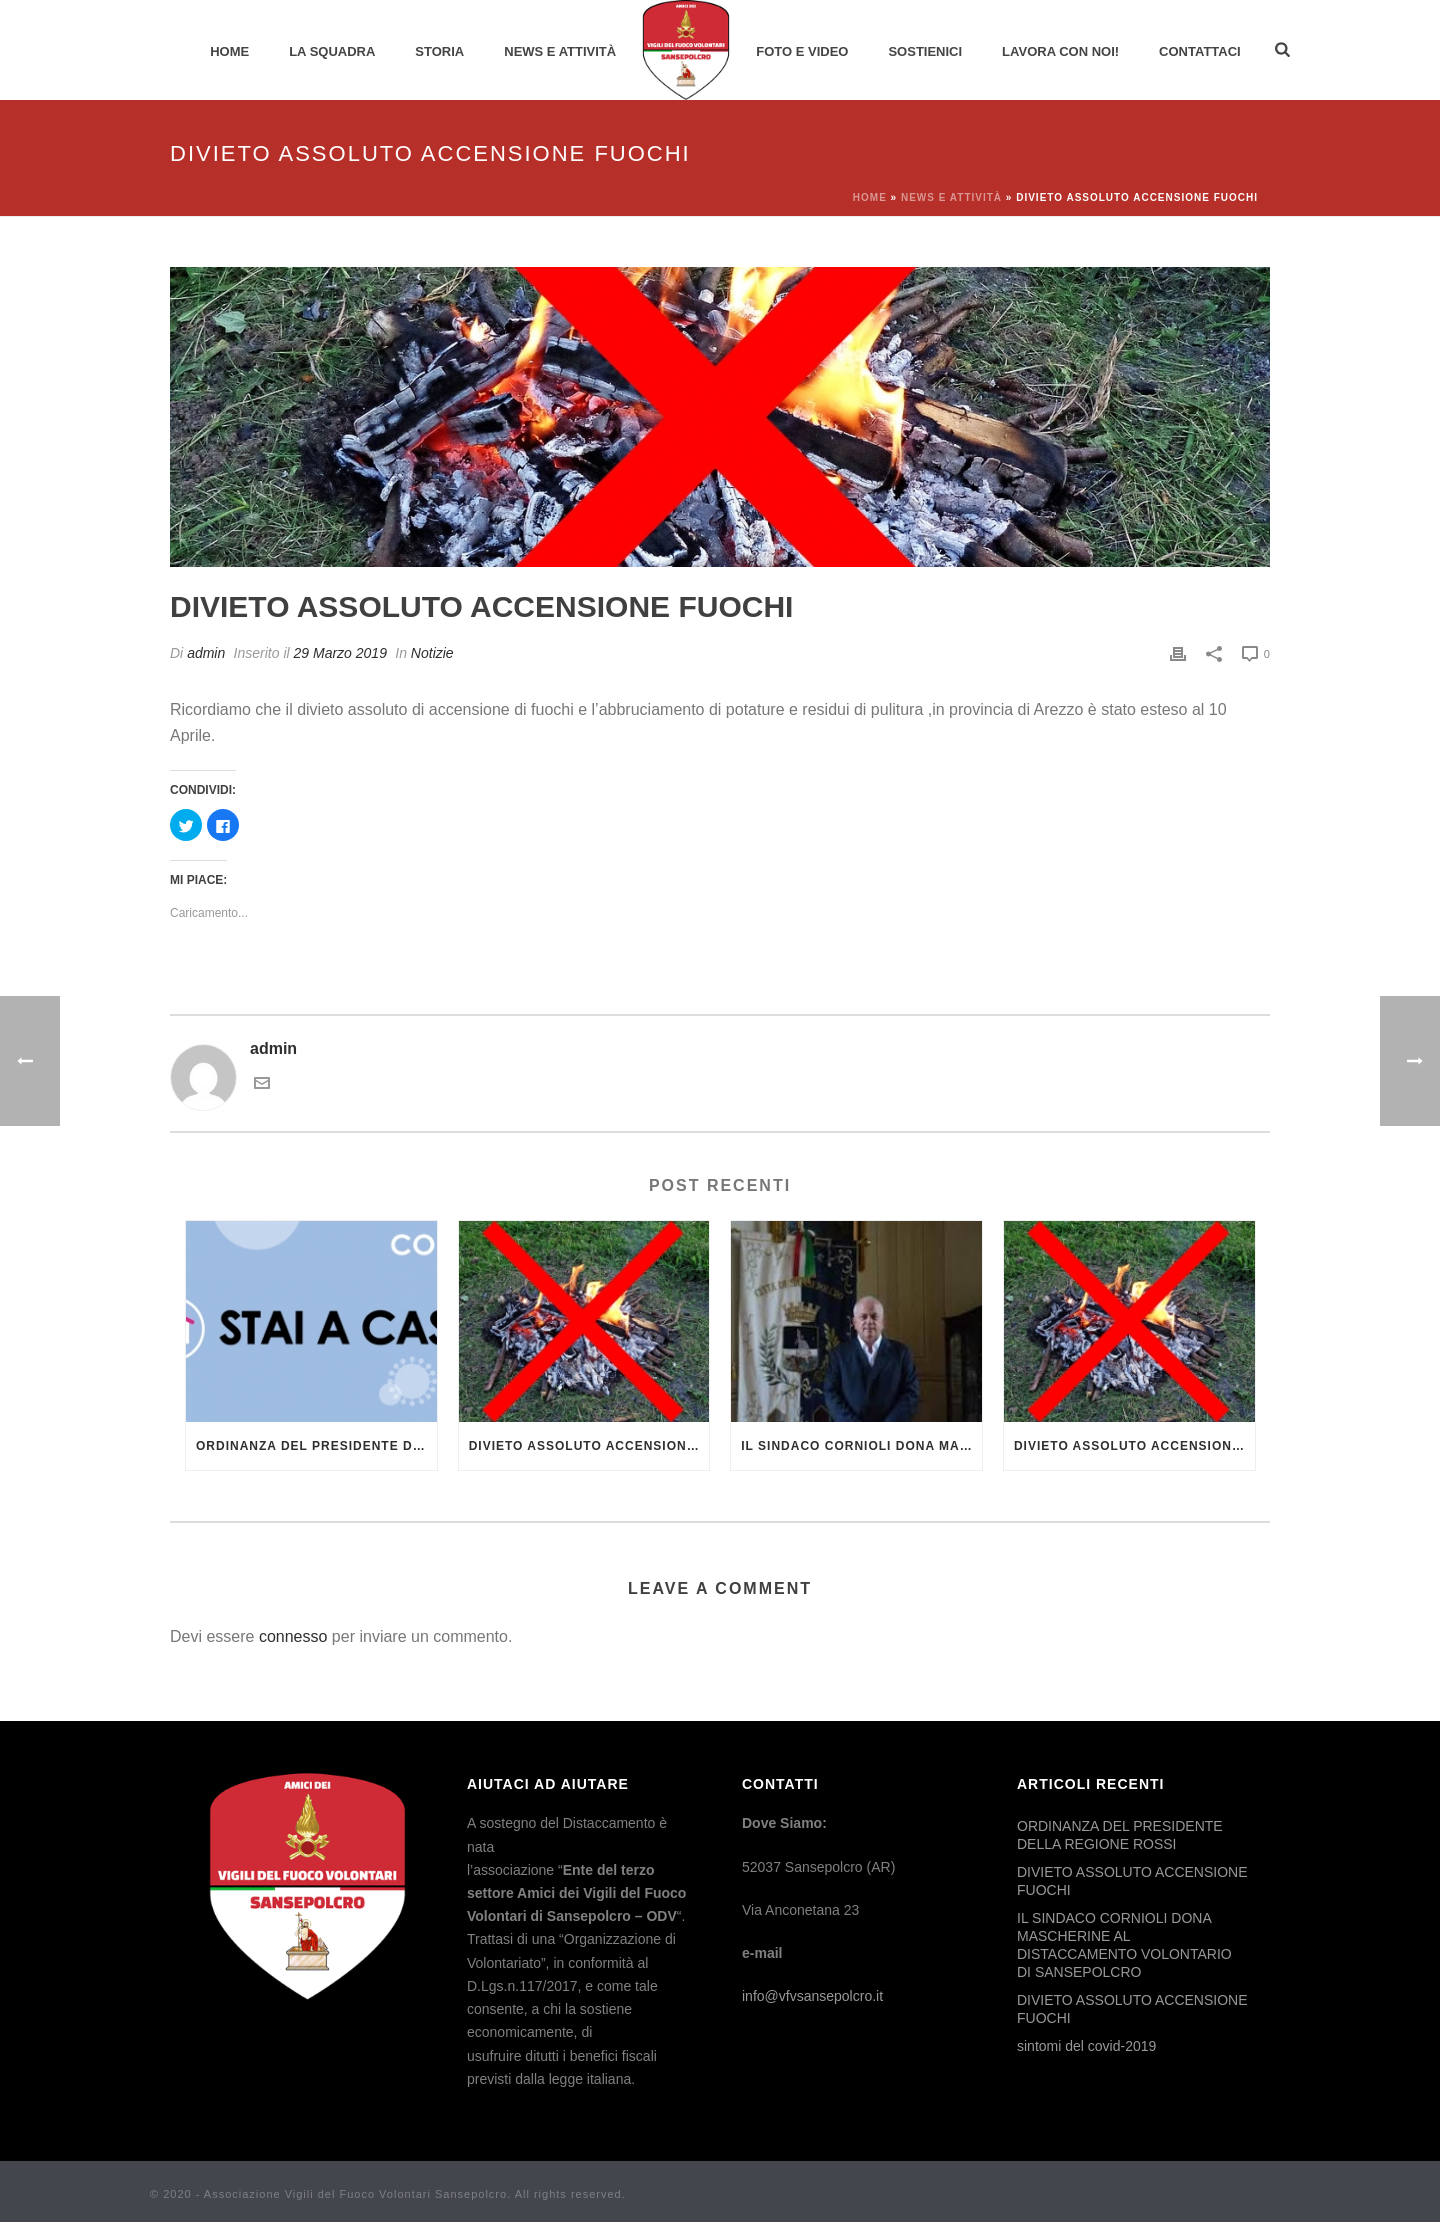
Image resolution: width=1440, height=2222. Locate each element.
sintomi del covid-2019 (1086, 2046)
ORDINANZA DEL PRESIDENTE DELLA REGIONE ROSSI (316, 1446)
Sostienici (925, 51)
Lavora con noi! (1060, 51)
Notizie (432, 653)
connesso (293, 1636)
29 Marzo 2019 (340, 653)
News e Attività (560, 51)
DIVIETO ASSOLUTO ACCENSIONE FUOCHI (589, 1446)
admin (206, 653)
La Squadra (332, 51)
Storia (439, 51)
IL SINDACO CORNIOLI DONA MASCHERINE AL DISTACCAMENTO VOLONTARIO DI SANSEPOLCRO (861, 1446)
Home (229, 51)
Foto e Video (802, 51)
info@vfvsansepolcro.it (812, 1996)
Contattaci (1200, 51)
